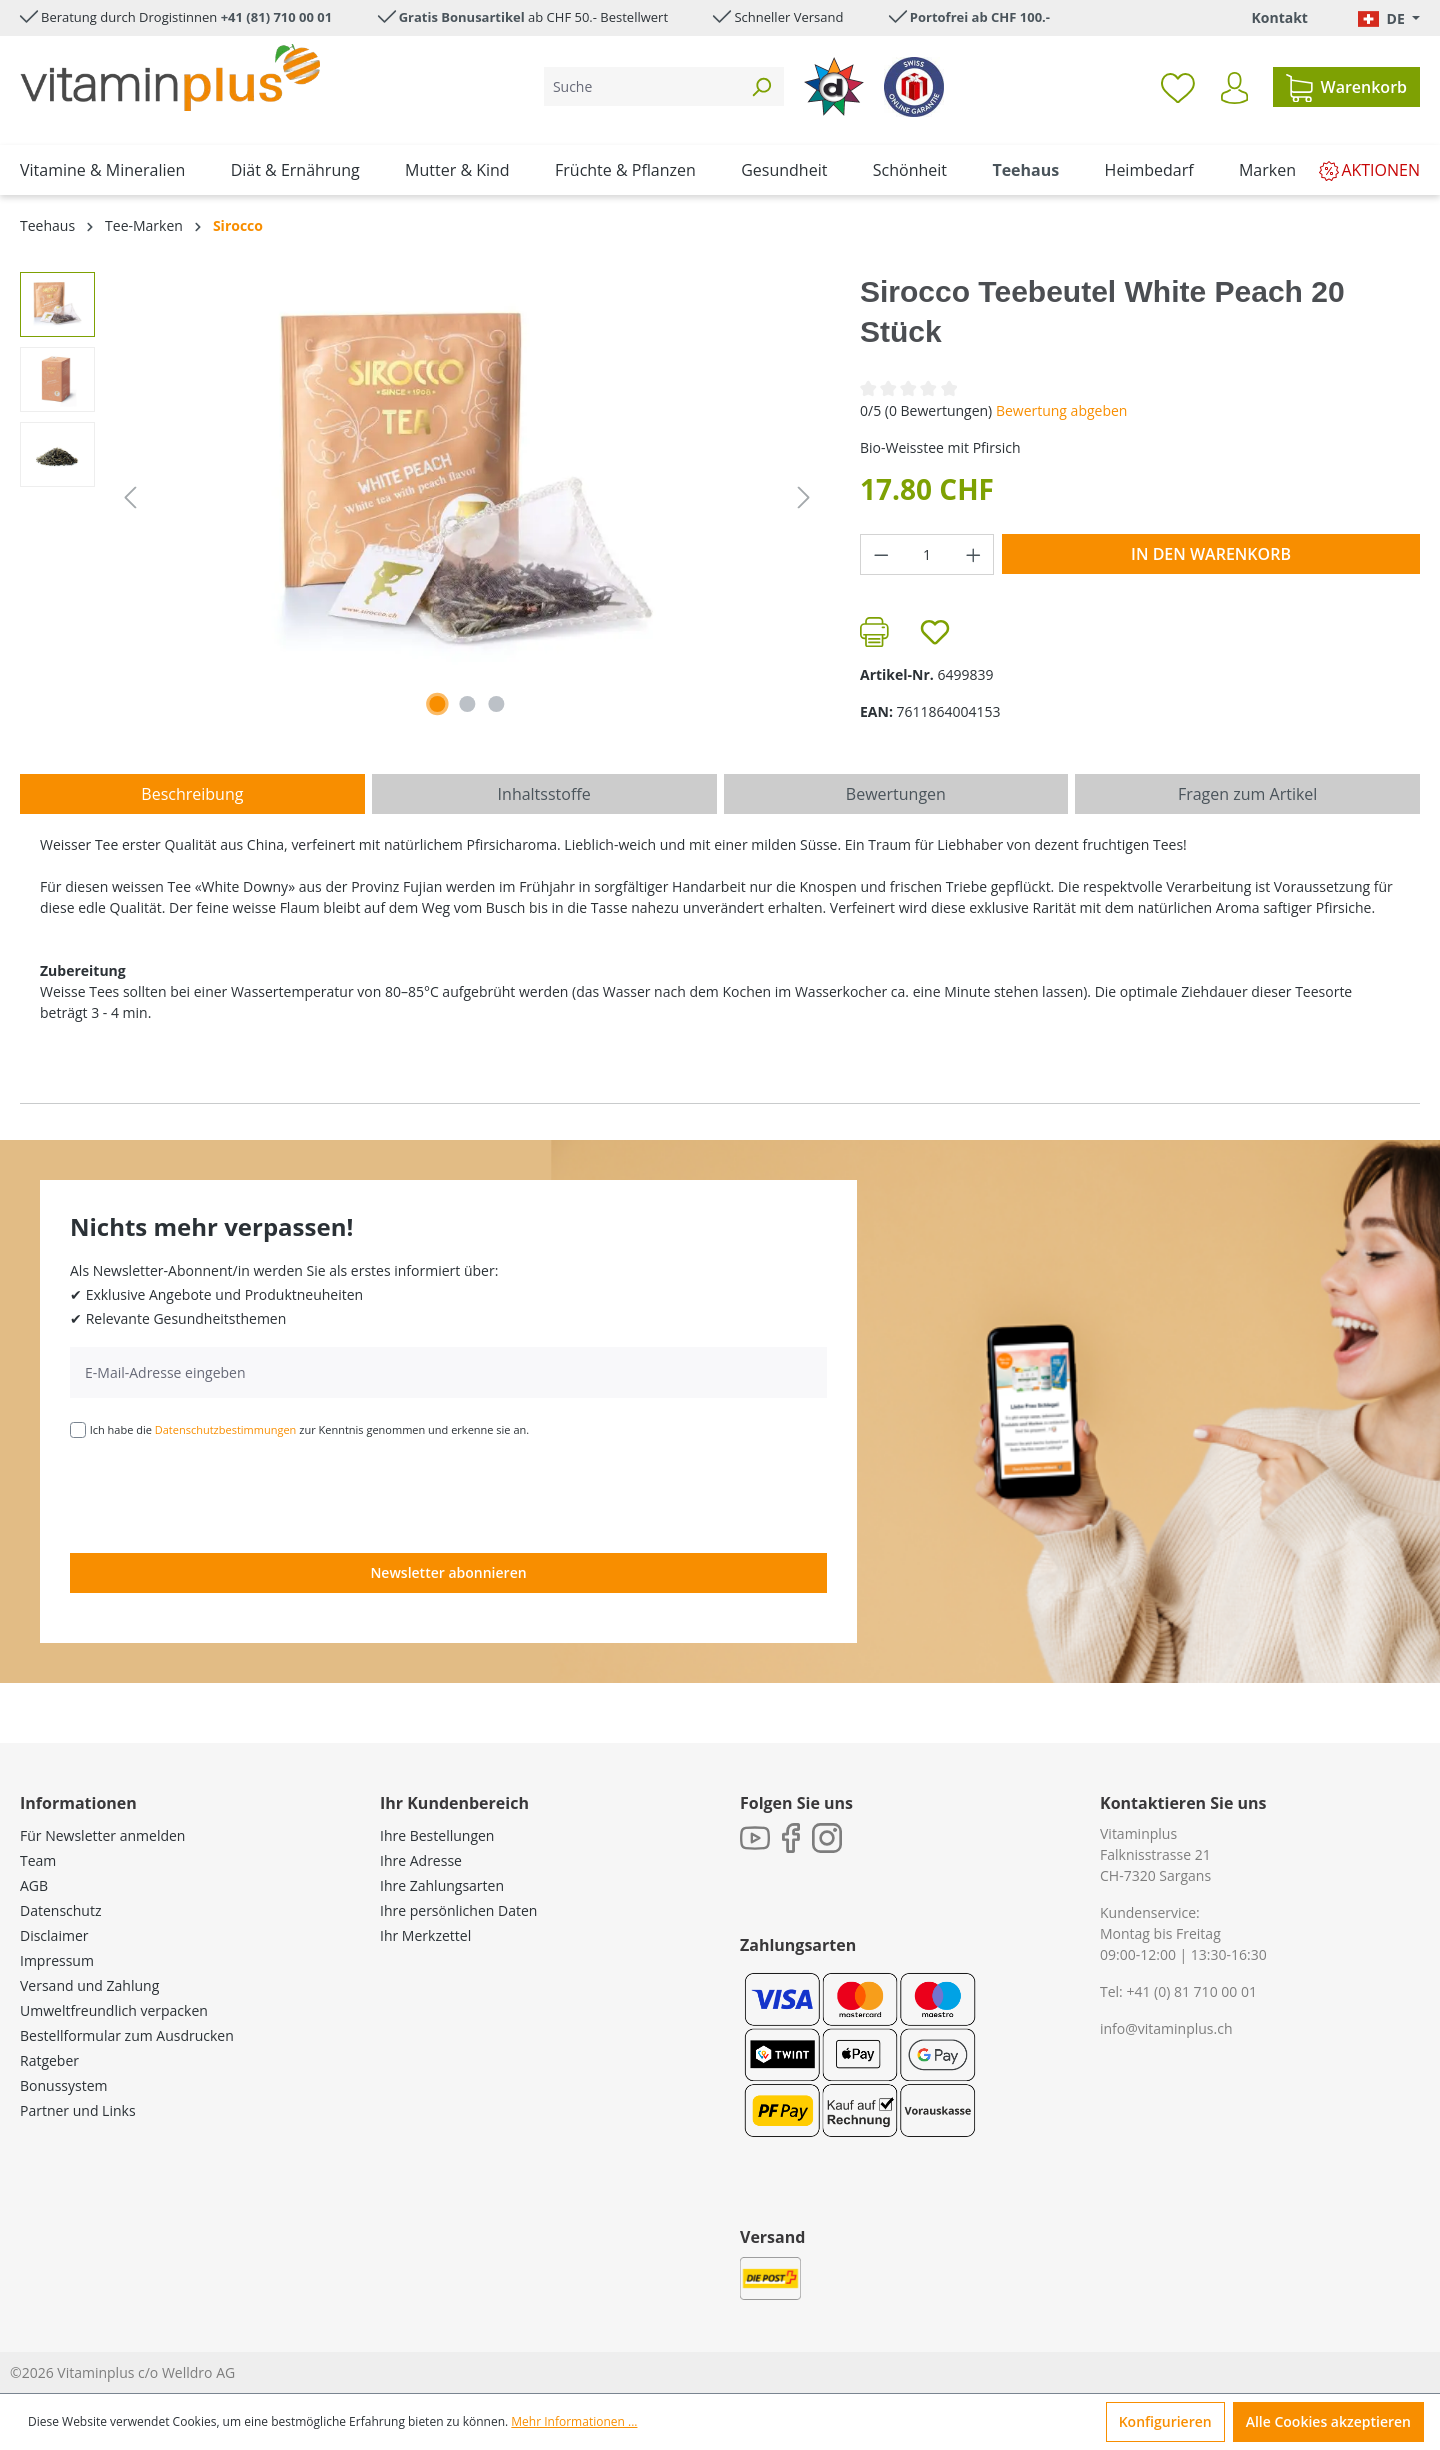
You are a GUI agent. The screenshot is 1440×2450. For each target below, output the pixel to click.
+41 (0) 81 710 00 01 (1191, 1991)
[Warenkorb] (1346, 87)
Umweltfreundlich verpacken (114, 2010)
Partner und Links (78, 2110)
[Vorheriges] (130, 497)
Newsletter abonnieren (448, 1572)
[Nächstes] (804, 497)
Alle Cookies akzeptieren (1328, 2421)
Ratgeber (49, 2060)
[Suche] (641, 86)
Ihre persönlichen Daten (458, 1910)
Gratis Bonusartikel (462, 17)
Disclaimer (54, 1935)
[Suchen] (761, 86)
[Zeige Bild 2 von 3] (467, 704)
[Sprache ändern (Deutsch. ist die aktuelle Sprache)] (1389, 18)
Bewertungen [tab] (896, 794)
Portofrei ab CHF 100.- (980, 17)
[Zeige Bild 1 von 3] (438, 704)
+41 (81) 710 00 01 (277, 17)
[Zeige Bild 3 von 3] (497, 704)
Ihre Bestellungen (437, 1835)
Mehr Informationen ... (574, 2421)
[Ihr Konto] (1234, 88)
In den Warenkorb (1211, 554)
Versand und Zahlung (89, 1985)
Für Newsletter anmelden (102, 1835)
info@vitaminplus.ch (1166, 2028)
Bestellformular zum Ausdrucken (127, 2035)
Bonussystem (63, 2085)
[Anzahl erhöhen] (974, 554)
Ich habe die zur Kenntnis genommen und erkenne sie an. (310, 1429)
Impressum (57, 1960)
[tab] (192, 794)
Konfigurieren (1165, 2421)
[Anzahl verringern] (881, 554)
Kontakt (1279, 17)
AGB (34, 1885)
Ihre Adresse (421, 1860)
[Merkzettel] (1178, 87)
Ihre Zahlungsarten (442, 1885)
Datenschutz (60, 1910)
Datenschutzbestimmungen (226, 1429)
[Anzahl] (927, 554)
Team (38, 1860)
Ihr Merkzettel (425, 1935)
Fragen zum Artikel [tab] (1247, 794)
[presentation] (222, 1494)
